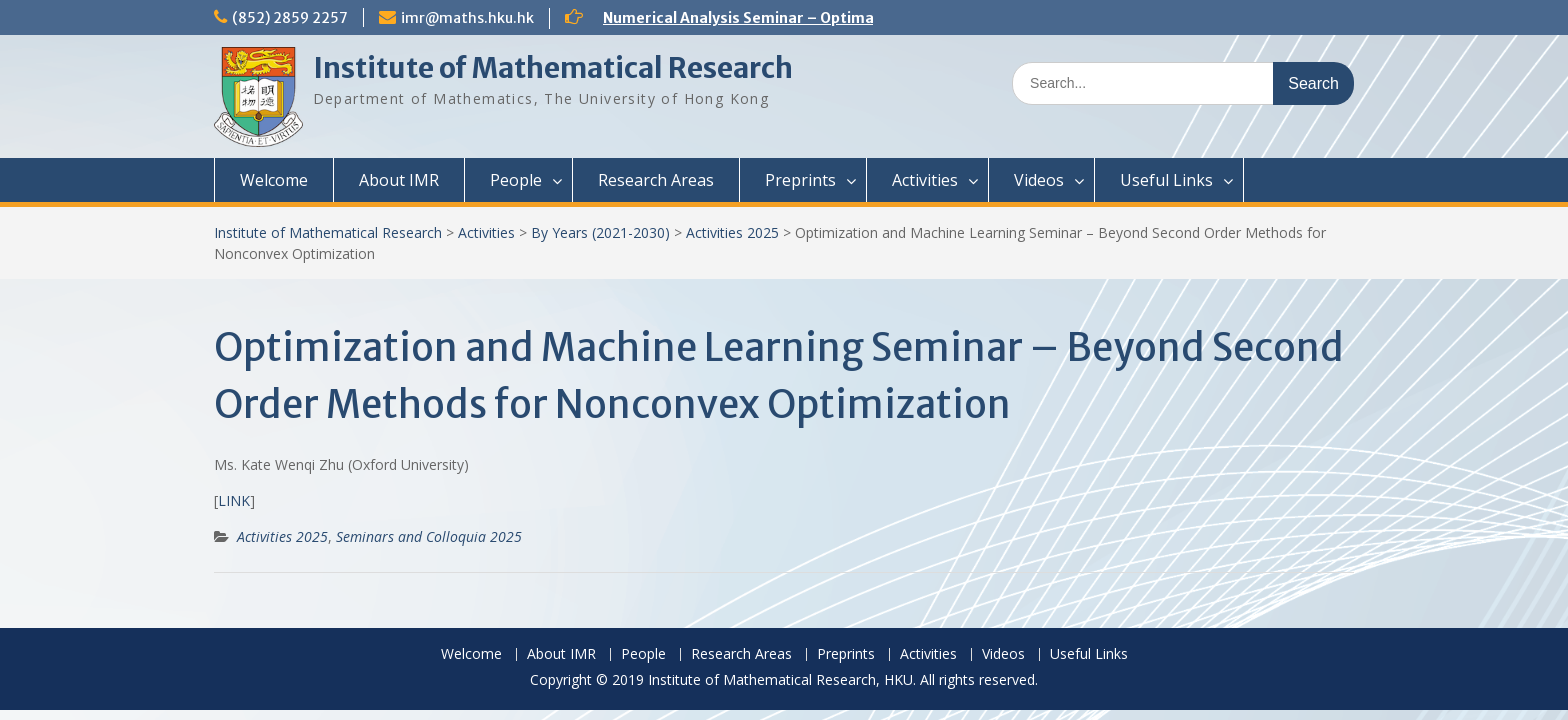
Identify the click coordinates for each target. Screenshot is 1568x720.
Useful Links (1166, 180)
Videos (1039, 180)
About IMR (399, 180)
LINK (234, 500)
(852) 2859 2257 (290, 18)
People (516, 180)
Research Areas (656, 180)
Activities (925, 180)
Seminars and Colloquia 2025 (429, 536)
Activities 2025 (732, 232)
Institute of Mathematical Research (553, 68)
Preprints (800, 180)
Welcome (274, 180)
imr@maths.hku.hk (467, 18)
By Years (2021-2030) (600, 232)
